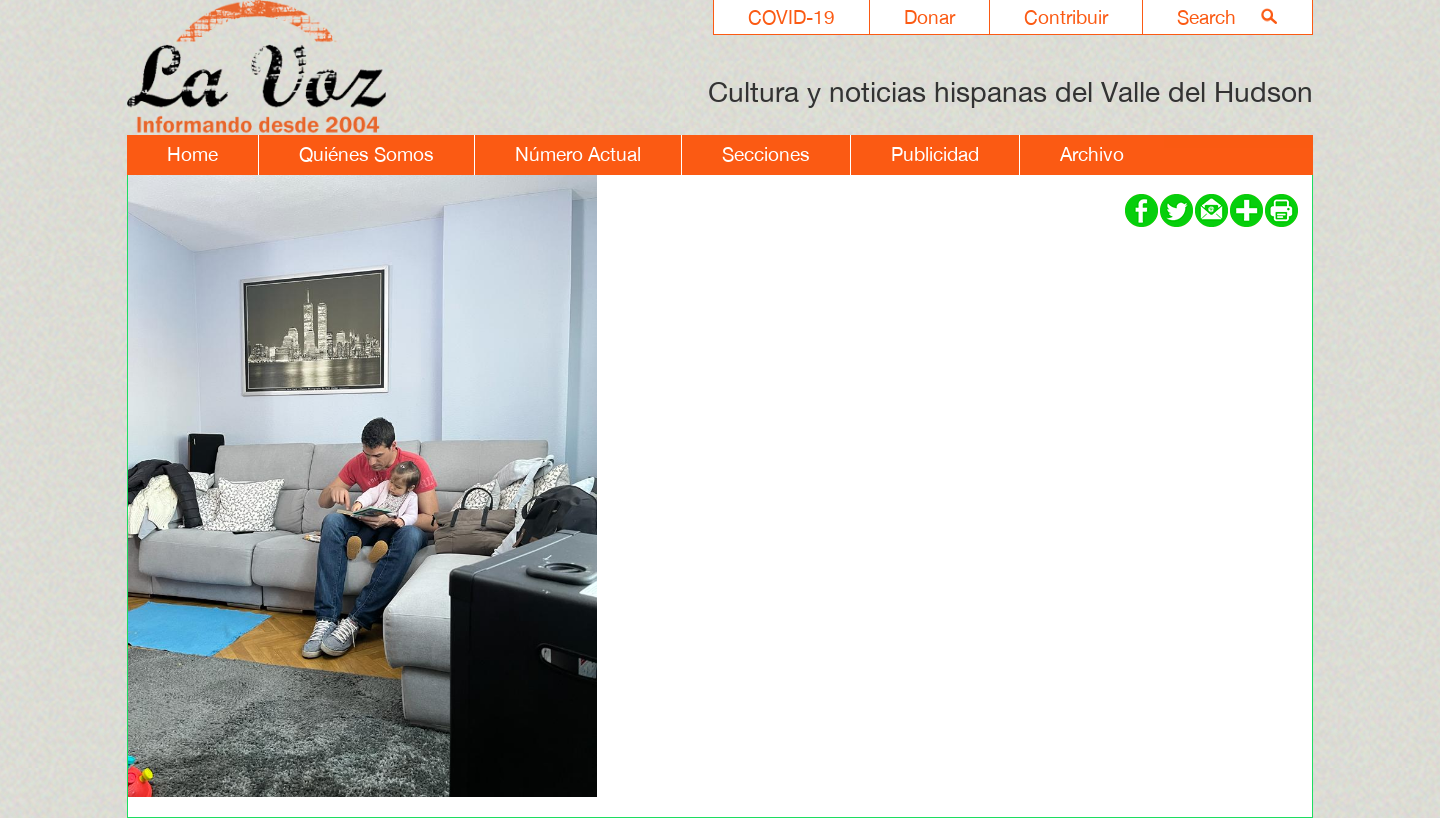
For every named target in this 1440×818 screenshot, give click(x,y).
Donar (929, 17)
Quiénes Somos (366, 154)
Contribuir (1066, 17)
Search (1206, 17)
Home (192, 154)
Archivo (1092, 154)
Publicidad (935, 154)
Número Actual (578, 154)
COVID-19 (791, 17)
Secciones (766, 154)
